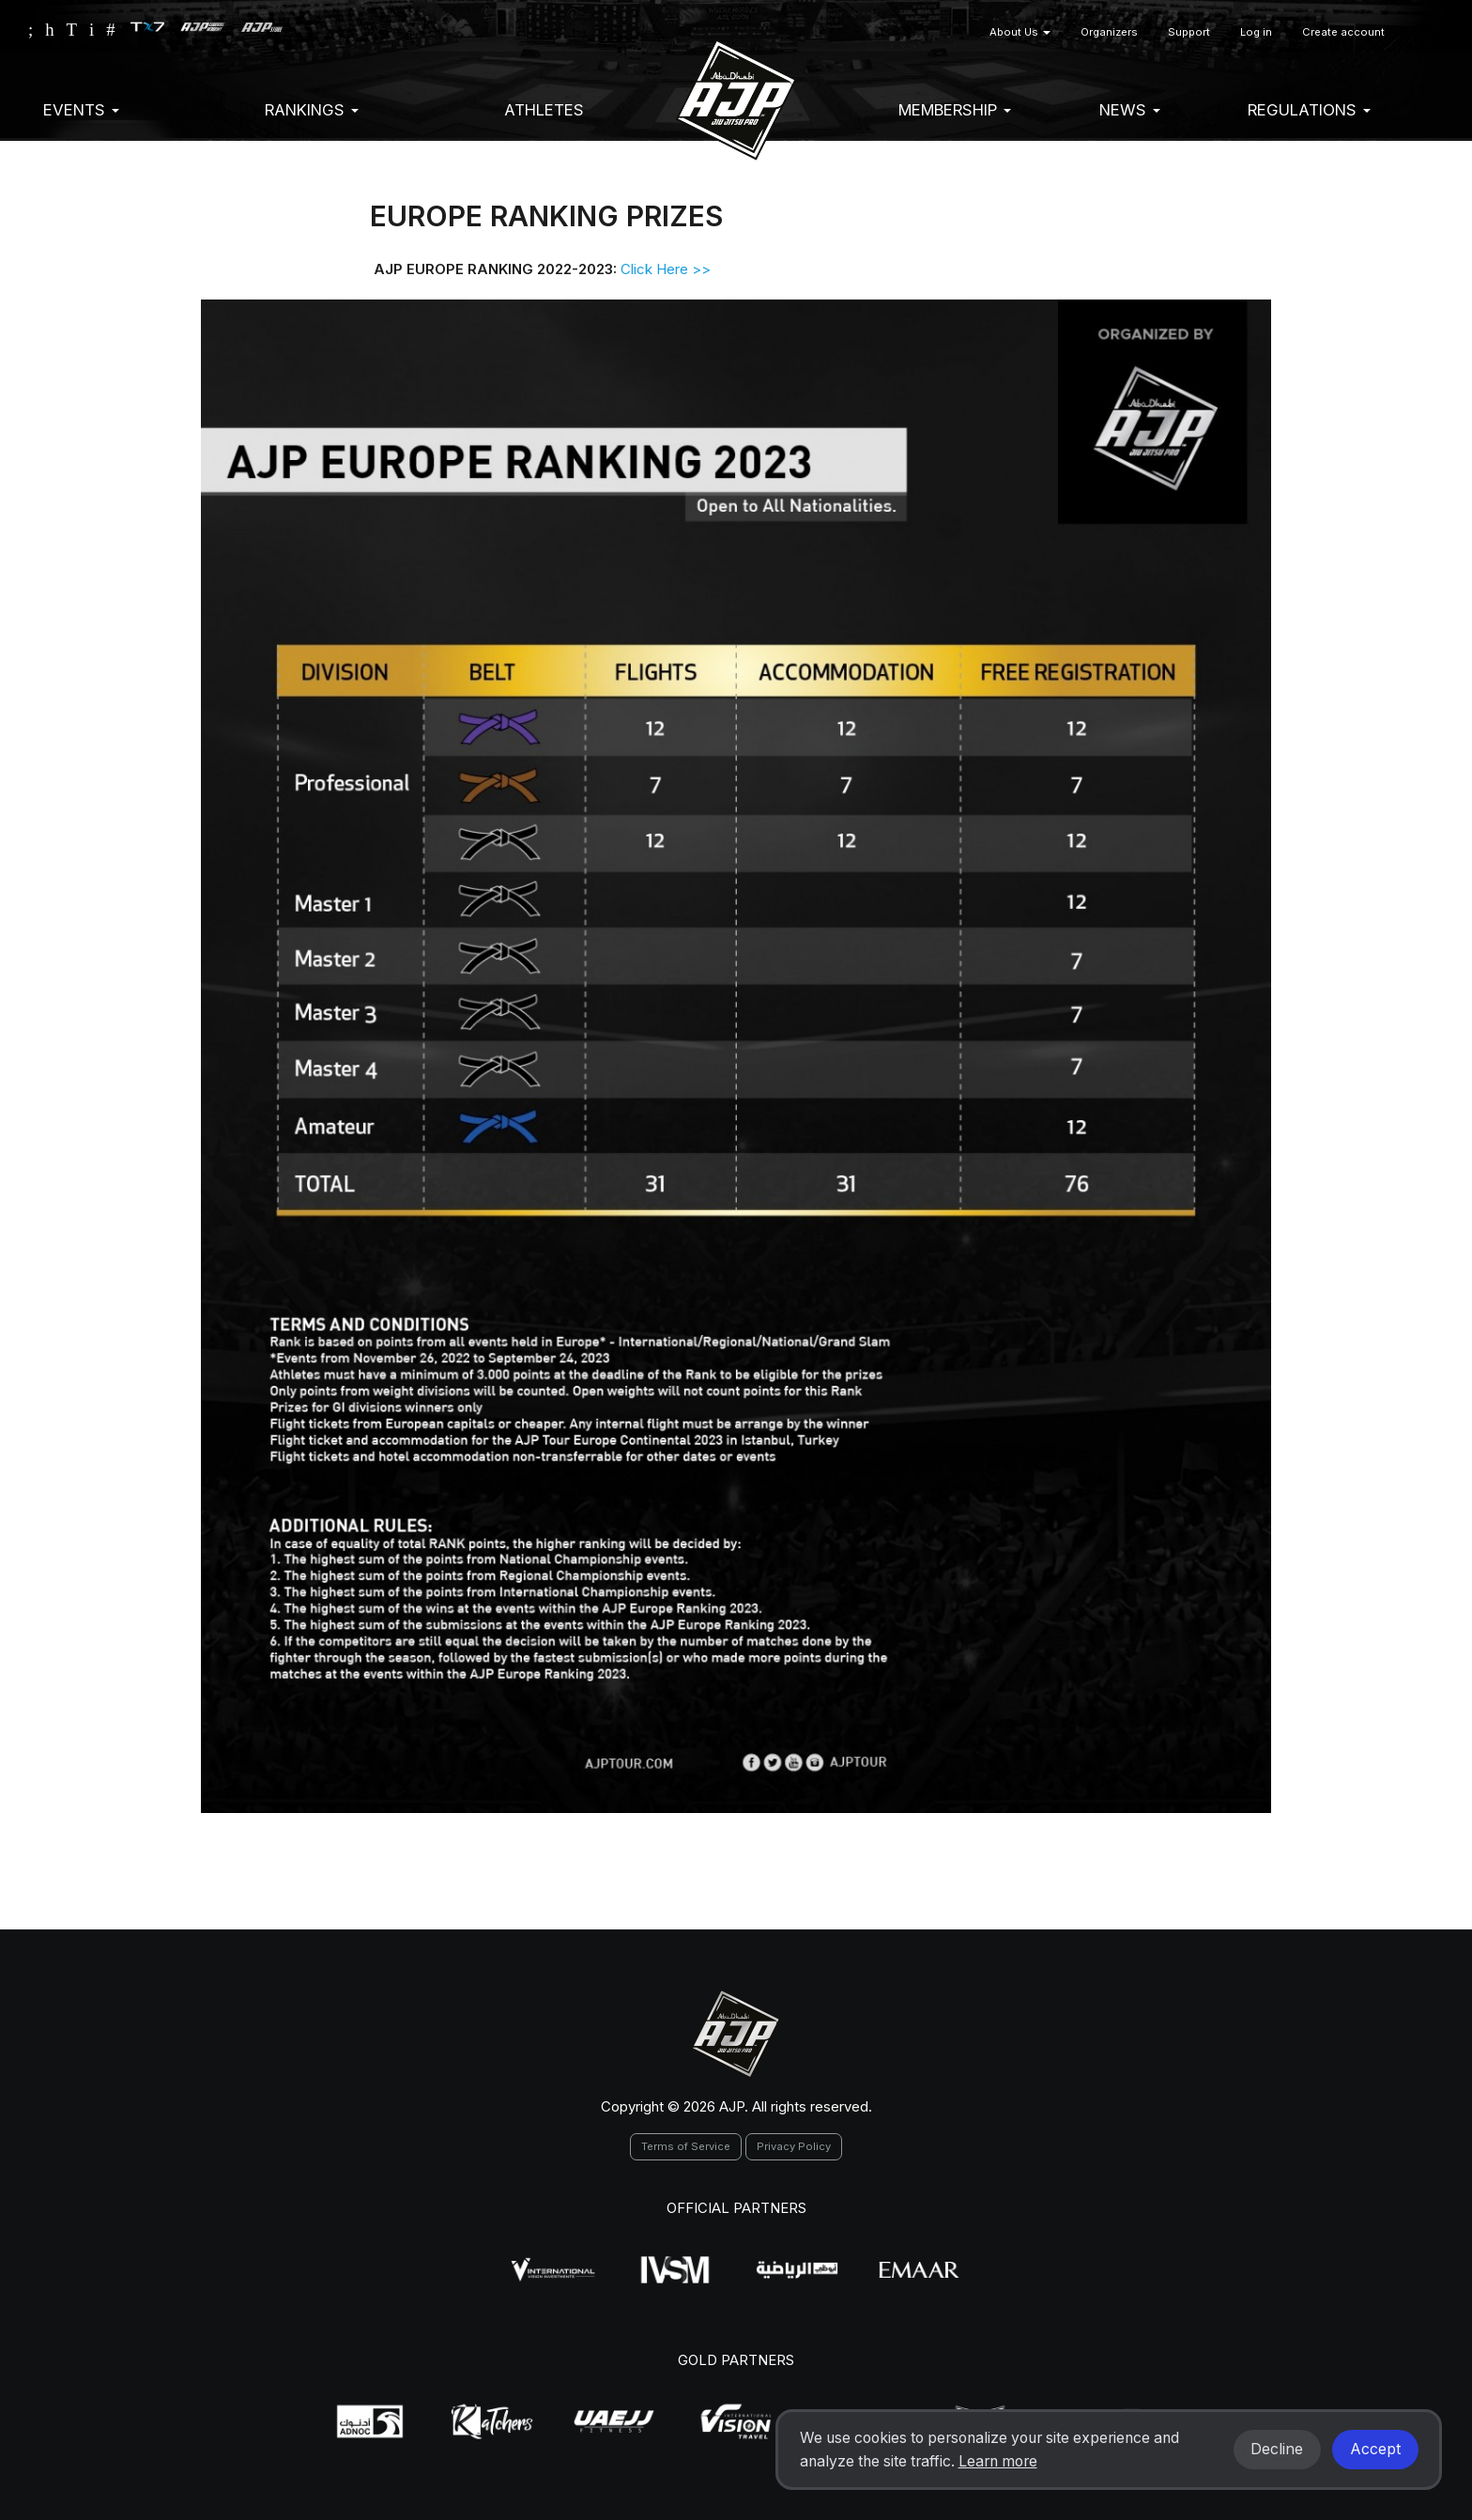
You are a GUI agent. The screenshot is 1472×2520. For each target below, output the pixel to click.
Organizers (1109, 31)
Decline (1276, 2449)
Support (1189, 31)
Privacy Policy (794, 2146)
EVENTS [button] (81, 109)
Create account (1343, 31)
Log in (1256, 31)
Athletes (544, 109)
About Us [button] (1019, 31)
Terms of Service (685, 2146)
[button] (1422, 32)
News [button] (1129, 109)
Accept (1375, 2449)
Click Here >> (667, 269)
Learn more (997, 2461)
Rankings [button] (312, 109)
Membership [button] (954, 109)
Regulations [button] (1309, 109)
